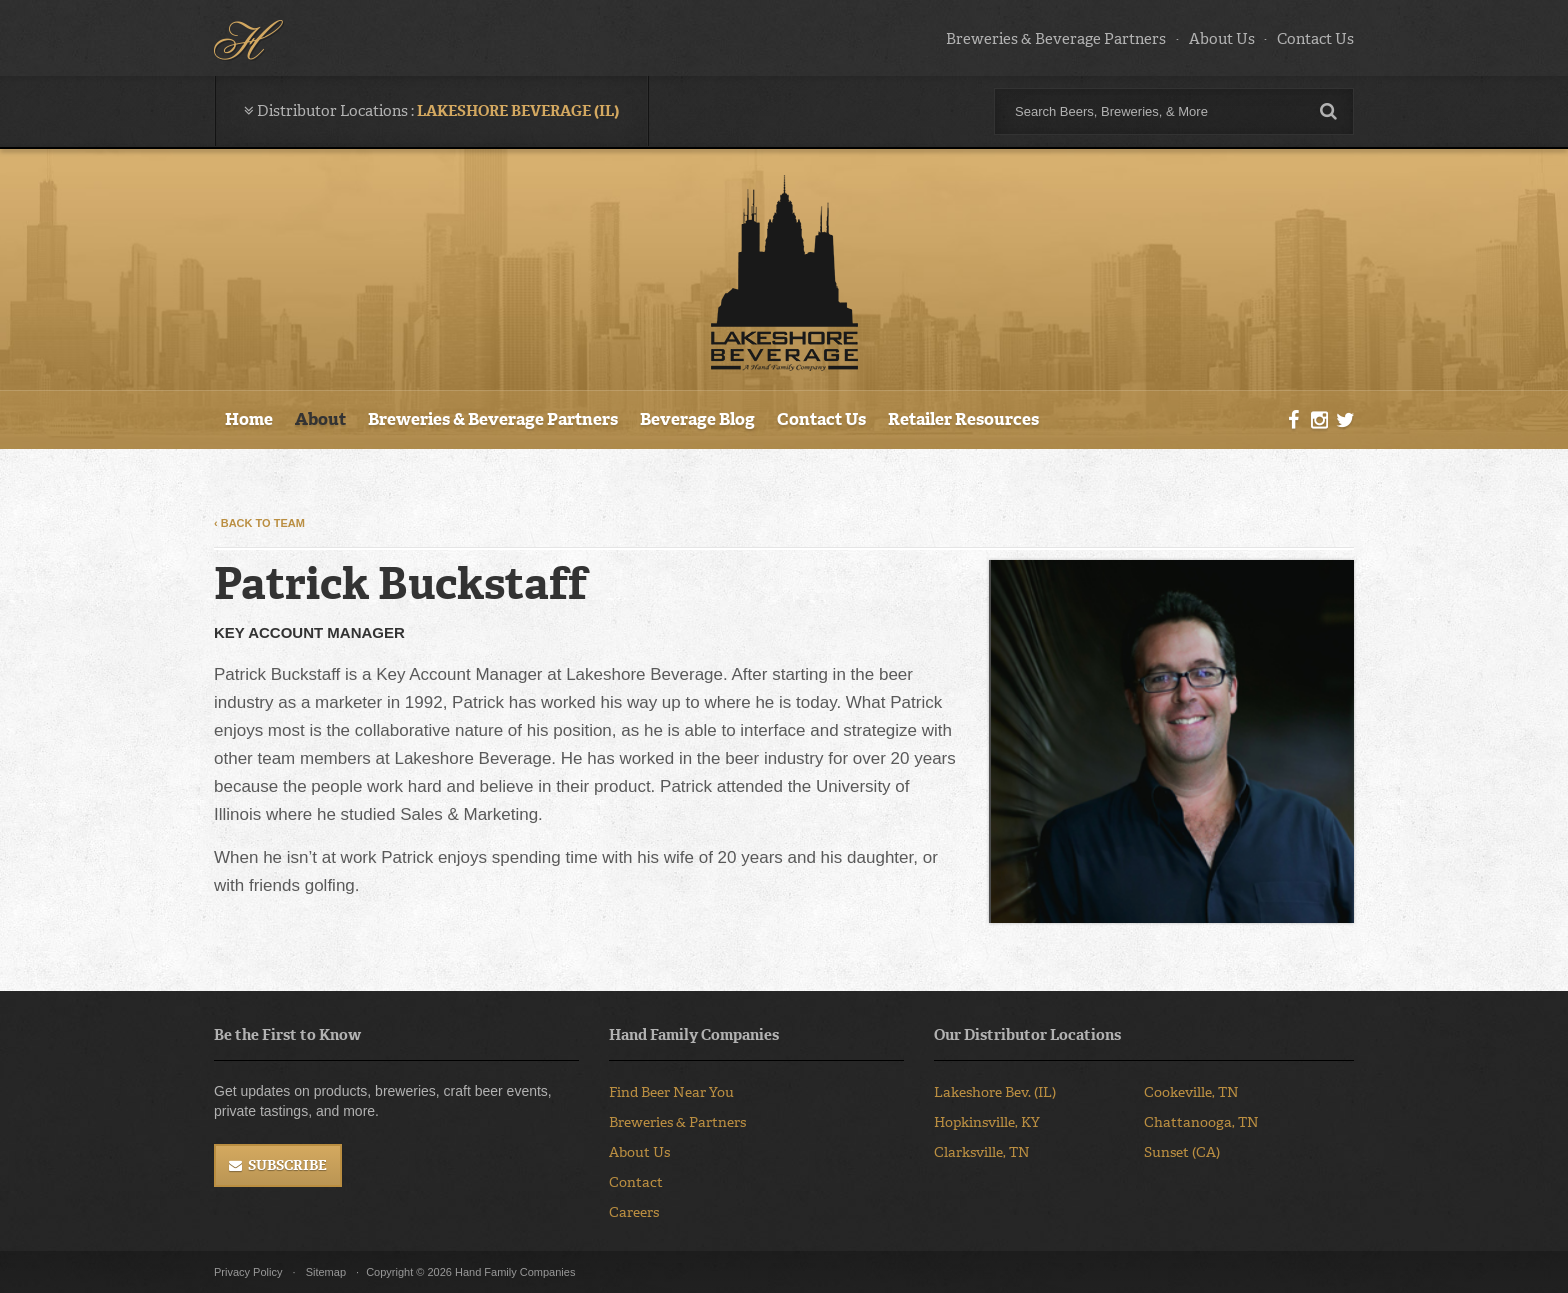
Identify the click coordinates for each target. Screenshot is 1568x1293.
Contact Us (1315, 39)
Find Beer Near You (671, 1092)
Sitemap (326, 1272)
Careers (634, 1212)
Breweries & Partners (677, 1122)
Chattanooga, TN (1201, 1122)
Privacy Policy (248, 1272)
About (320, 419)
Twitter (1345, 421)
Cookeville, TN (1191, 1092)
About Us (1222, 39)
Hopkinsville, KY (987, 1122)
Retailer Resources (963, 419)
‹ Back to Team (259, 523)
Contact (636, 1182)
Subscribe (287, 1165)
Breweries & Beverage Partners (1056, 39)
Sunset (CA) (1182, 1152)
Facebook (1294, 421)
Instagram (1319, 421)
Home (249, 419)
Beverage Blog (697, 419)
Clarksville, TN (982, 1152)
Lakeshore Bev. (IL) (995, 1092)
